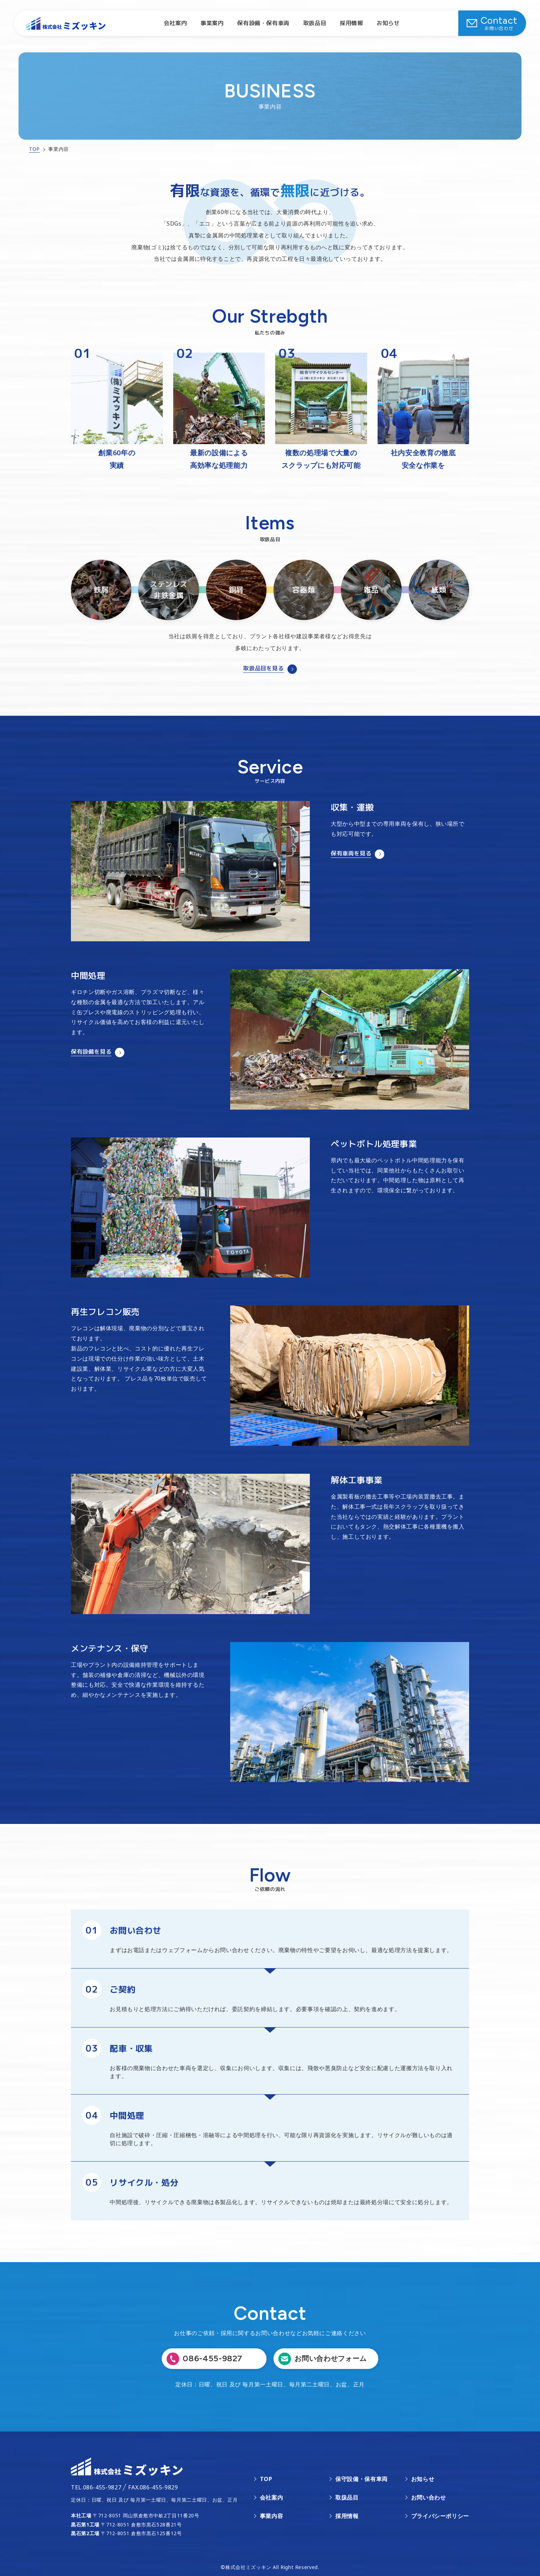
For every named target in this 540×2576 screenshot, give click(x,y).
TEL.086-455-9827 (96, 2487)
